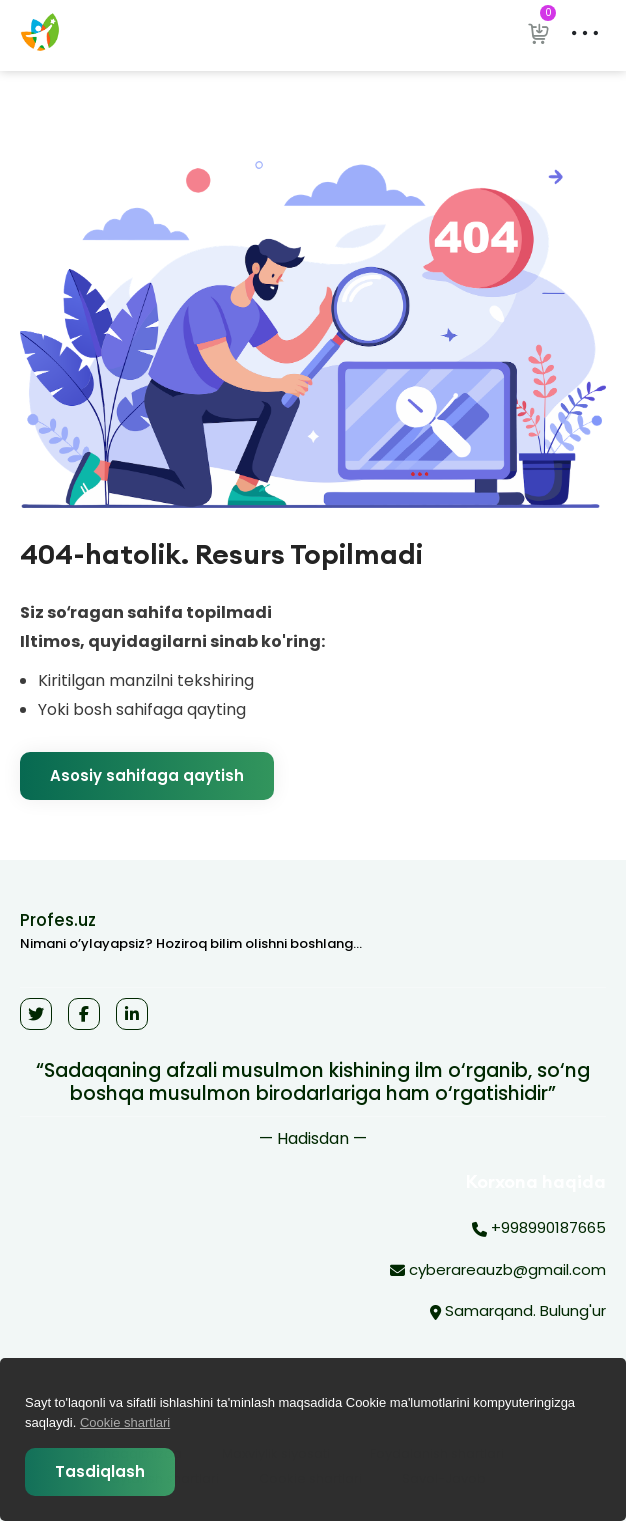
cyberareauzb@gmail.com (498, 1271)
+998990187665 (539, 1229)
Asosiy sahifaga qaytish (147, 775)
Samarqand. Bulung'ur (518, 1312)
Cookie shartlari (125, 1422)
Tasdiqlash (100, 1471)
